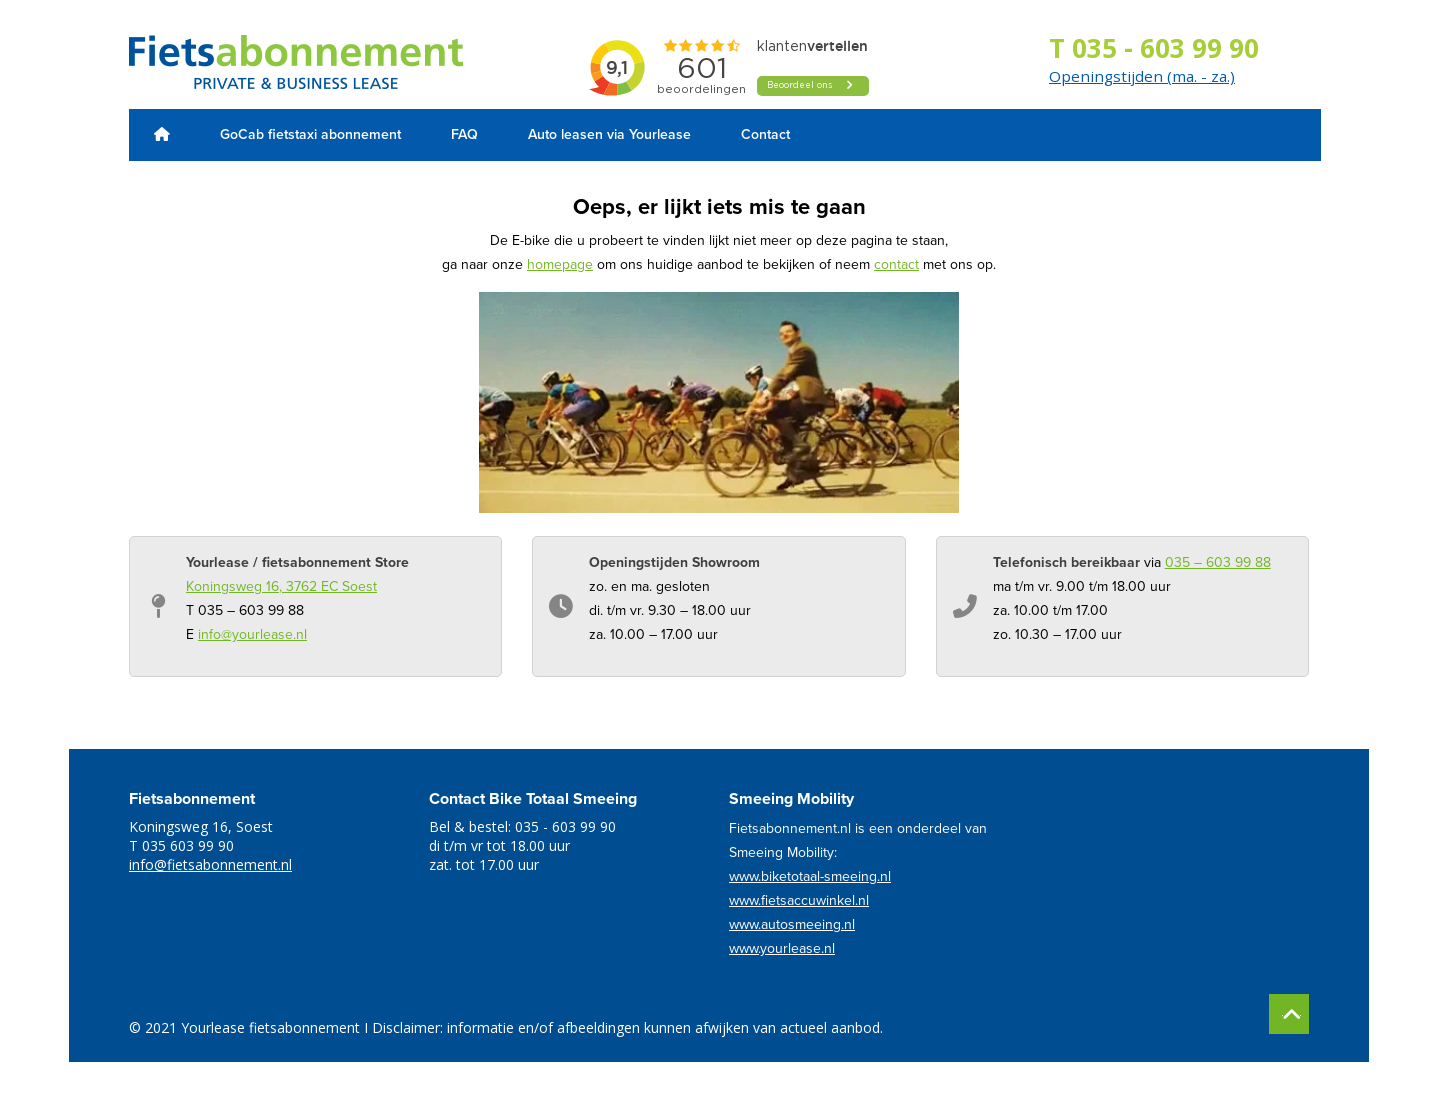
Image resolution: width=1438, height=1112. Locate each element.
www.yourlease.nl (782, 948)
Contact (765, 134)
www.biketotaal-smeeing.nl (810, 876)
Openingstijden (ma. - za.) (1142, 76)
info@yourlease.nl (252, 634)
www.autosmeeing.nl (792, 924)
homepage (560, 264)
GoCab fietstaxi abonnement (310, 134)
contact (896, 264)
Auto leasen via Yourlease (609, 134)
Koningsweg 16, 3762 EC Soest (281, 586)
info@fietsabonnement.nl (210, 864)
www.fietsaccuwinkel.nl (799, 900)
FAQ (464, 134)
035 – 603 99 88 (1218, 562)
